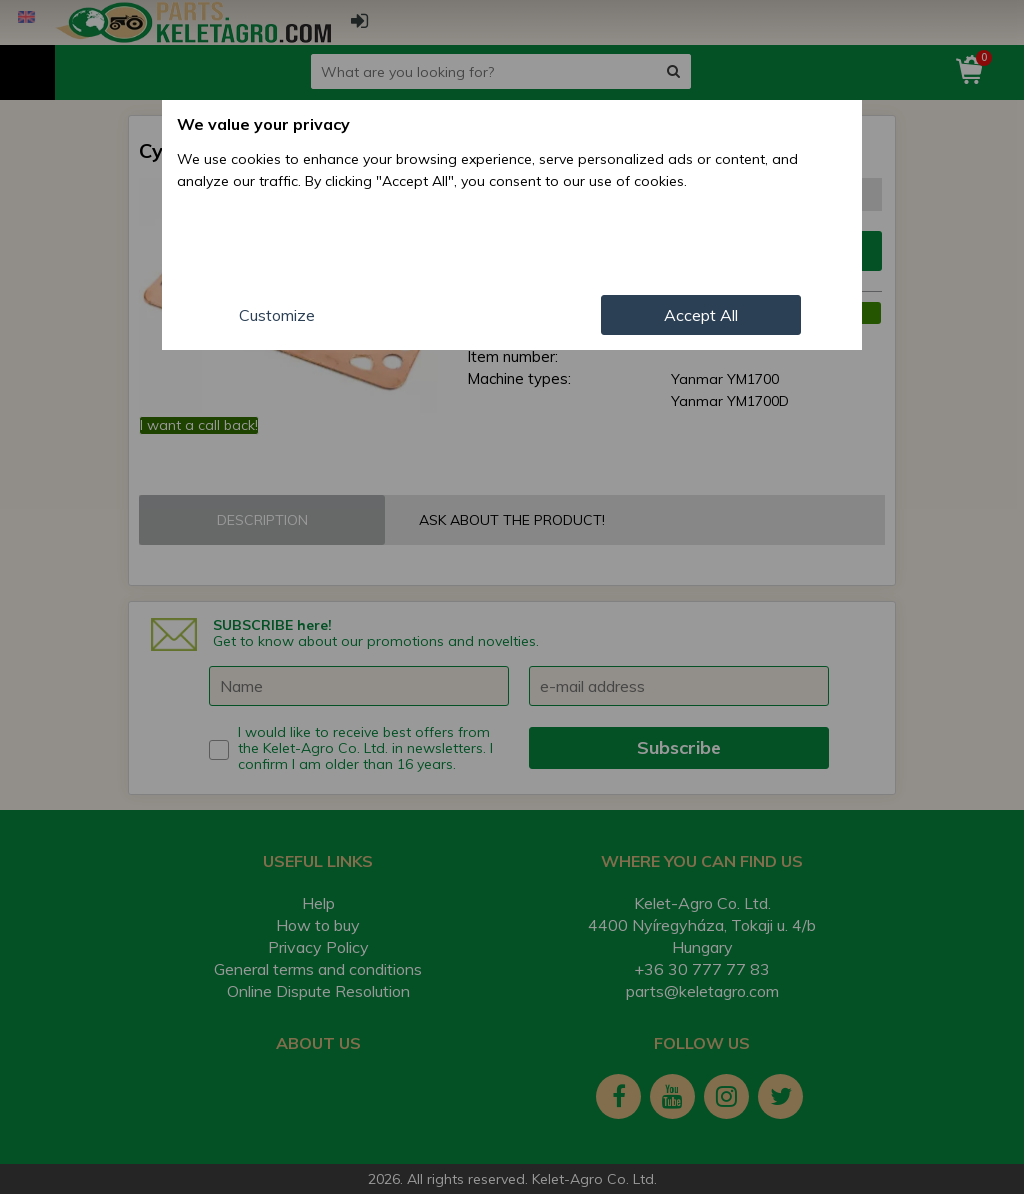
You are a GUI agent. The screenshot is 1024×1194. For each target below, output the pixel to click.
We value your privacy (263, 124)
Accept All (701, 315)
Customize (277, 315)
